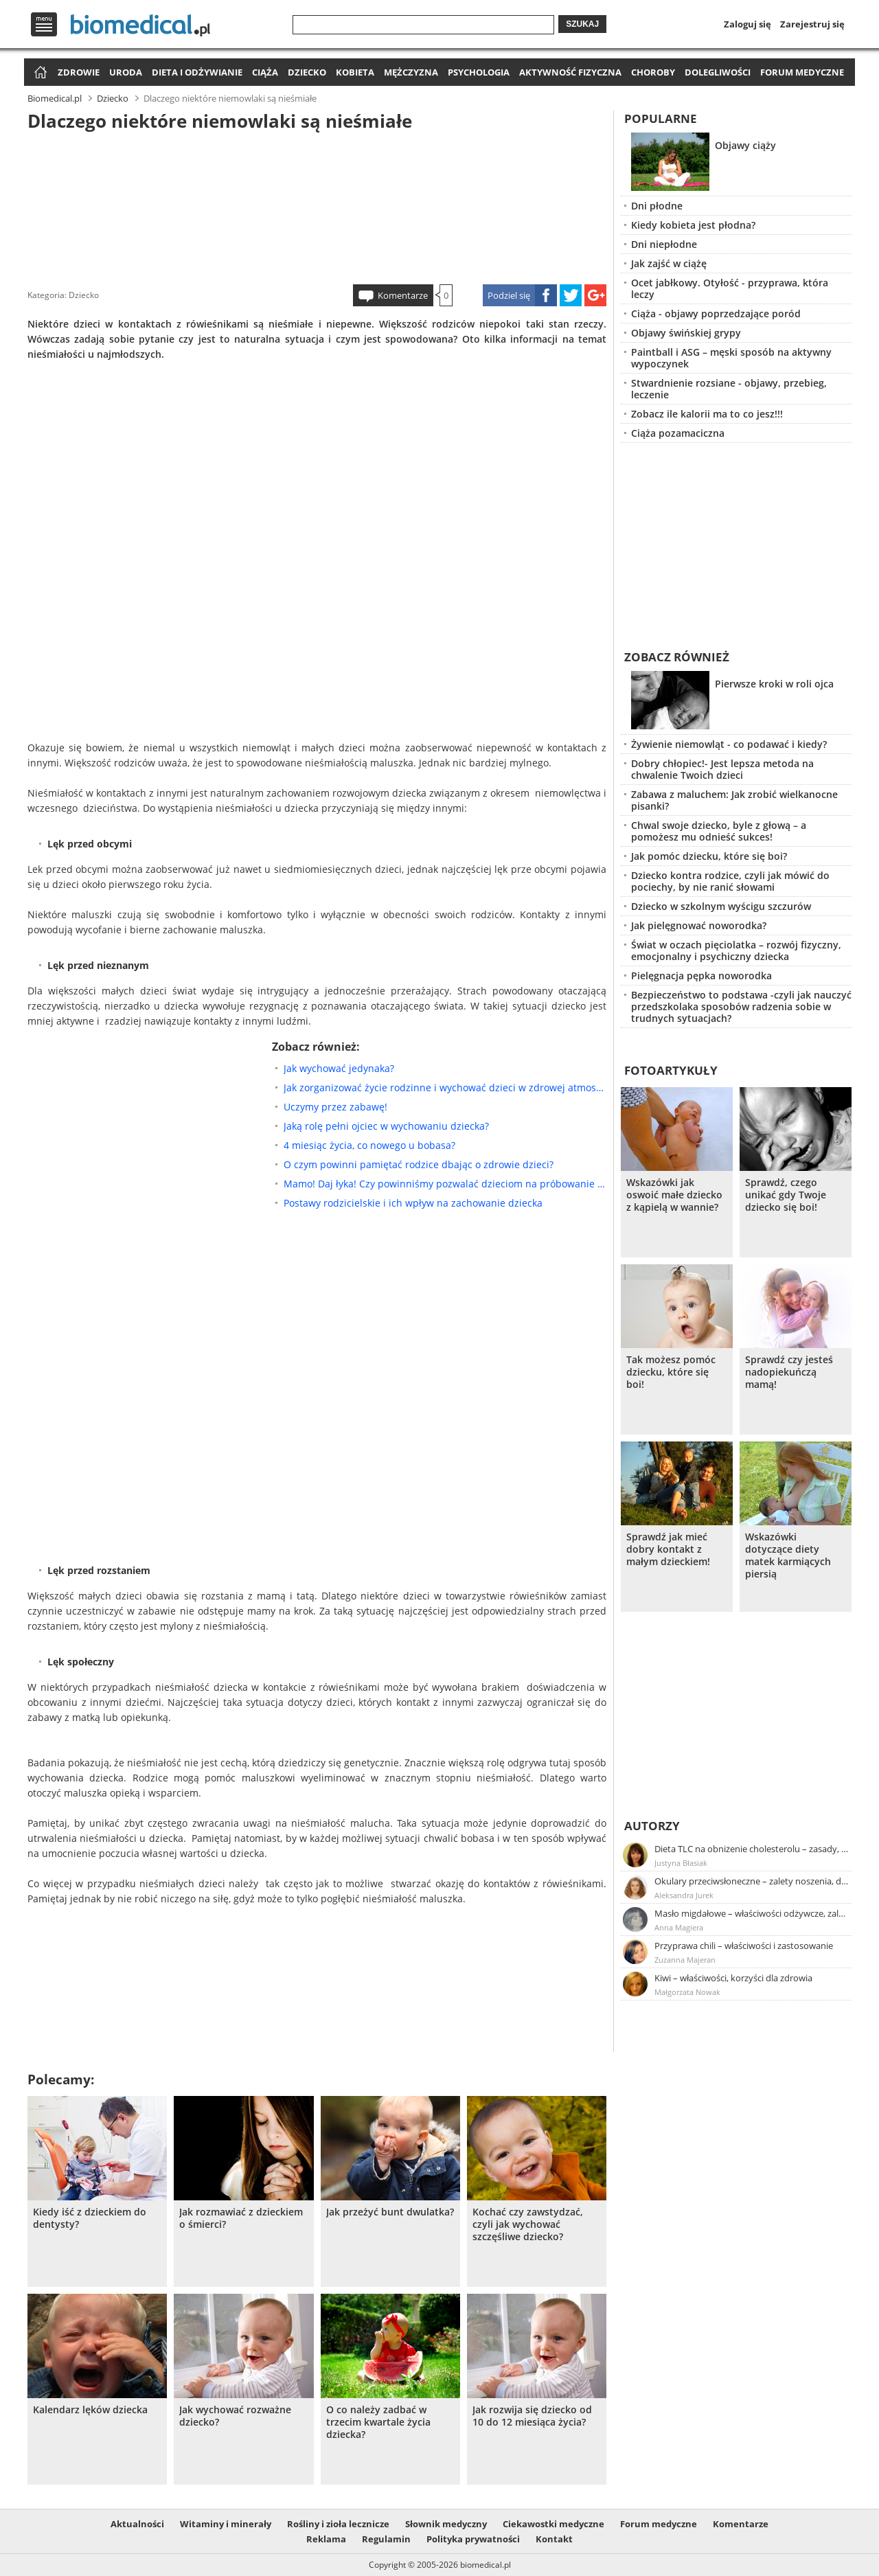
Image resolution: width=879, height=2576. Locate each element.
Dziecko (307, 72)
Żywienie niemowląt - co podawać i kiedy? (729, 744)
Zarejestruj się (812, 24)
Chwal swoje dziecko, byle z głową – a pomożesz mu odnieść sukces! (718, 831)
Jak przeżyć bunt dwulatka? (390, 2212)
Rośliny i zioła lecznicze (338, 2524)
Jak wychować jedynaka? (339, 1068)
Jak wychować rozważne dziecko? (235, 2416)
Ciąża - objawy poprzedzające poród (716, 313)
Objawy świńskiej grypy (686, 332)
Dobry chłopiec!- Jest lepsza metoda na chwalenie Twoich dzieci (722, 769)
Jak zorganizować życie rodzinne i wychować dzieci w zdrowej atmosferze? (445, 1087)
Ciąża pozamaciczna (677, 433)
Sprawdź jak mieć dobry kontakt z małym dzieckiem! (668, 1549)
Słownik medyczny (446, 2524)
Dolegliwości (718, 72)
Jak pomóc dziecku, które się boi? (709, 856)
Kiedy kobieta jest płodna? (693, 224)
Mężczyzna (411, 72)
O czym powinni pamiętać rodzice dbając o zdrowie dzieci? (418, 1164)
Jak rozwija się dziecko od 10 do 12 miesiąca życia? (532, 2416)
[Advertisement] (317, 205)
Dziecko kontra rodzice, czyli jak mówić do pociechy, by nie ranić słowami (730, 881)
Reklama (326, 2539)
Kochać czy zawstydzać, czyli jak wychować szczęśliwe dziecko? (527, 2224)
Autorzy (652, 1826)
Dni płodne (657, 205)
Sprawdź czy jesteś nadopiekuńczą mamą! (789, 1372)
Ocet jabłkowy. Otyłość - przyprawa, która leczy (729, 288)
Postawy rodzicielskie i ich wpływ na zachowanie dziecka (413, 1202)
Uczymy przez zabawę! (335, 1106)
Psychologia (479, 72)
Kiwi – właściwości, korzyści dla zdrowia (733, 1978)
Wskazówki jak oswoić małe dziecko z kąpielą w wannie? (674, 1194)
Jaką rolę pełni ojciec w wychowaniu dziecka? (386, 1125)
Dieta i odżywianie (197, 72)
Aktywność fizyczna (570, 72)
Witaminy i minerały (225, 2524)
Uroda (125, 72)
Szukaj (582, 24)
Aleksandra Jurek (684, 1895)
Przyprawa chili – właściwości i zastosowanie (743, 1945)
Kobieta (355, 72)
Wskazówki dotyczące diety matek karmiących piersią (788, 1555)
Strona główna (38, 73)
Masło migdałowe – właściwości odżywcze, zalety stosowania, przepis (751, 1913)
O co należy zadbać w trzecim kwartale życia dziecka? (378, 2422)
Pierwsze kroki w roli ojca (774, 683)
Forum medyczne (802, 72)
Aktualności (137, 2524)
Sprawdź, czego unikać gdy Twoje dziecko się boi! (785, 1194)
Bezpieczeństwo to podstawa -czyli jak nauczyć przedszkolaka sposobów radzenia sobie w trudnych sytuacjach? (741, 1006)
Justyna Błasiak (680, 1863)
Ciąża (265, 72)
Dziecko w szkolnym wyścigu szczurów (721, 906)
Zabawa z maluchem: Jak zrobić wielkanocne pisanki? (734, 800)
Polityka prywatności (473, 2539)
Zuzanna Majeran (685, 1959)
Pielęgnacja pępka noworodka (701, 975)
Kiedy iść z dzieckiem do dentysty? (89, 2218)
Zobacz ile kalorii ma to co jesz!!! (707, 413)
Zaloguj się (747, 24)
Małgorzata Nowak (687, 1992)
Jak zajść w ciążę (669, 263)
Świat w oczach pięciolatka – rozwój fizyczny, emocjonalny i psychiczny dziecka (736, 950)
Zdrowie (79, 72)
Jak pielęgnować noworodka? (698, 925)
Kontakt (554, 2539)
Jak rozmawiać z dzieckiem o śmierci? (241, 2218)
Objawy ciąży (745, 145)
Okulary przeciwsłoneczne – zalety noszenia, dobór (751, 1881)
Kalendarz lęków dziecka (90, 2410)
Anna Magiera (678, 1927)
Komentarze (403, 295)
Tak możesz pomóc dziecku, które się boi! (671, 1372)
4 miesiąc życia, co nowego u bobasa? (369, 1145)
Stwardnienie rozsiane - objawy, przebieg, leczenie (729, 388)
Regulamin (386, 2539)
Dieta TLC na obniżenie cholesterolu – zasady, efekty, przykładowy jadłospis (751, 1849)
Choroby (653, 72)
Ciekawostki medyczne (553, 2524)
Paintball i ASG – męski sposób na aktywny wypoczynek (731, 357)
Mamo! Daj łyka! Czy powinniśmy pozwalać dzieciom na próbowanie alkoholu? (445, 1183)
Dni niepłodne (664, 244)
